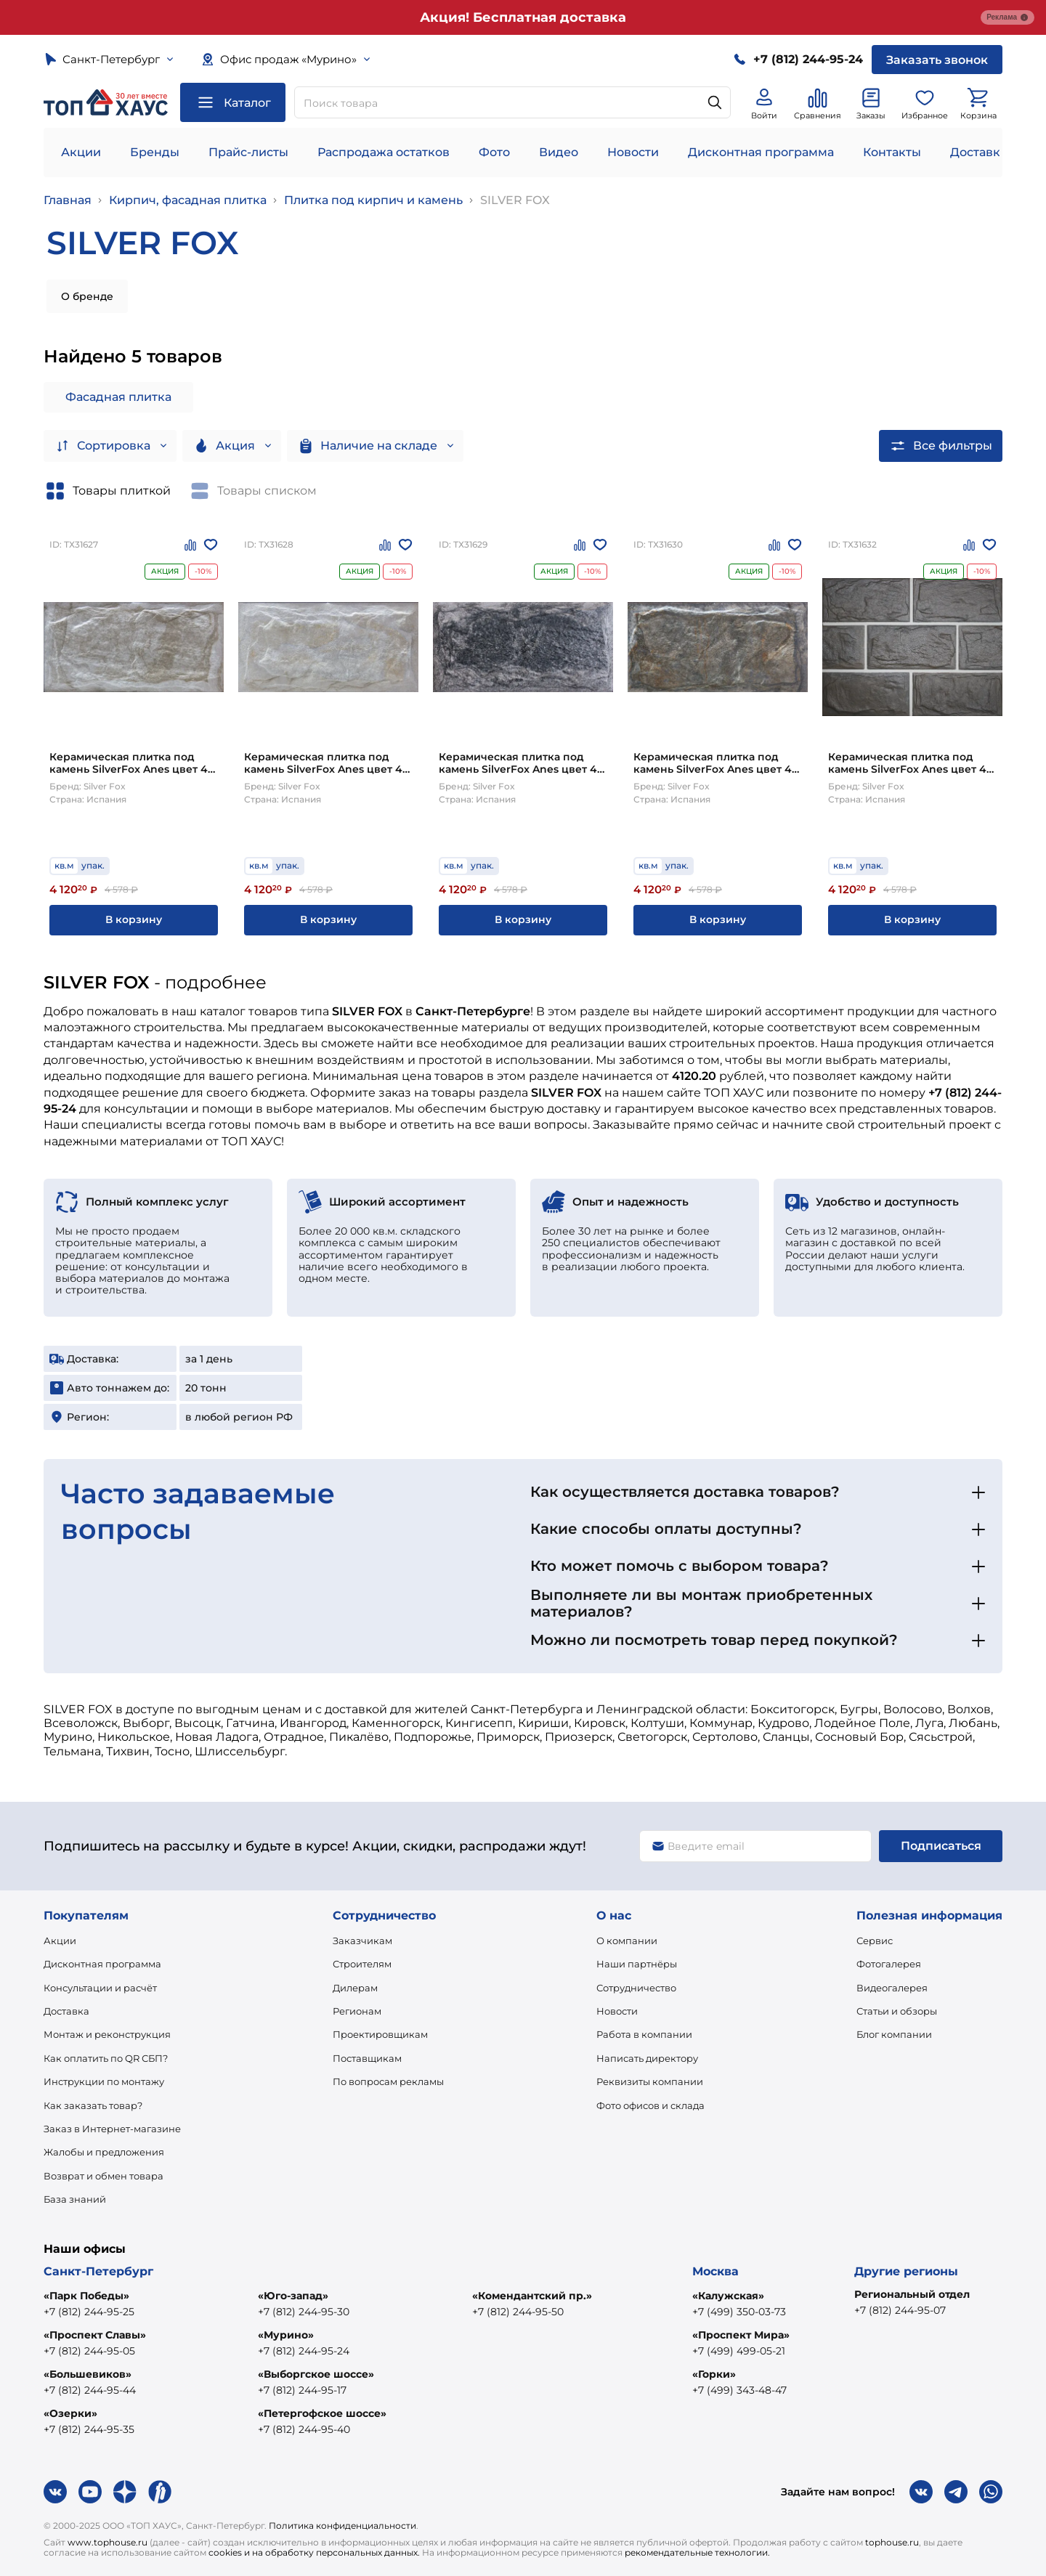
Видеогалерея (892, 1988)
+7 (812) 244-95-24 (303, 2350)
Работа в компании (644, 2034)
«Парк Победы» (86, 2295)
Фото (494, 152)
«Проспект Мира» (741, 2334)
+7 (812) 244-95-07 (900, 2310)
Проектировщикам (380, 2034)
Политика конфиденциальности (342, 2525)
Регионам (357, 2011)
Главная (68, 200)
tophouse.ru (892, 2542)
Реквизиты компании (649, 2081)
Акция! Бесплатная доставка (523, 17)
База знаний (75, 2199)
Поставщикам (367, 2058)
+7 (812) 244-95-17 (302, 2390)
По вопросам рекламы (388, 2081)
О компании (626, 1940)
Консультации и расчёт (100, 1988)
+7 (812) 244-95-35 (89, 2429)
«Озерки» (70, 2413)
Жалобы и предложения (104, 2152)
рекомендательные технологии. (697, 2552)
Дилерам (355, 1988)
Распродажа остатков (383, 152)
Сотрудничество (636, 1988)
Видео (558, 152)
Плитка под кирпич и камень (373, 200)
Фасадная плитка (118, 397)
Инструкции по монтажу (104, 2081)
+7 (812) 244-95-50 (518, 2311)
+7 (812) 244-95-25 (89, 2311)
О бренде (87, 296)
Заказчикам (362, 1940)
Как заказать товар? (93, 2105)
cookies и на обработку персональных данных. (314, 2552)
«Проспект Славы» (95, 2334)
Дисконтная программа (761, 152)
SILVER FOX (515, 200)
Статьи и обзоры (896, 2011)
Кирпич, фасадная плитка (188, 200)
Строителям (362, 1964)
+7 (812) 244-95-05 (89, 2350)
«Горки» (714, 2374)
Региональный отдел (912, 2294)
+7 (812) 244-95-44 (90, 2390)
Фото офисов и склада (650, 2105)
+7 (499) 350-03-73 (739, 2311)
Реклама (1007, 17)
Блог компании (894, 2034)
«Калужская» (728, 2295)
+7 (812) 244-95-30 (303, 2311)
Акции (81, 152)
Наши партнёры (636, 1964)
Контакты (892, 152)
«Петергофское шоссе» (322, 2413)
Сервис (874, 1940)
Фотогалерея (888, 1964)
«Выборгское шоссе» (316, 2374)
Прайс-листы (248, 152)
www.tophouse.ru (107, 2542)
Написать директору (647, 2058)
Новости (633, 152)
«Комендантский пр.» (532, 2295)
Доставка (66, 2011)
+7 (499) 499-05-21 (738, 2350)
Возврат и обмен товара (103, 2176)
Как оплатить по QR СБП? (106, 2058)
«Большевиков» (87, 2374)
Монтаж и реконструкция (107, 2034)
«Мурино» (286, 2334)
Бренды (154, 152)
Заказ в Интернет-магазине (112, 2128)
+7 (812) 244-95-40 (304, 2429)
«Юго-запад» (293, 2295)
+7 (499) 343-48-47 (739, 2390)
